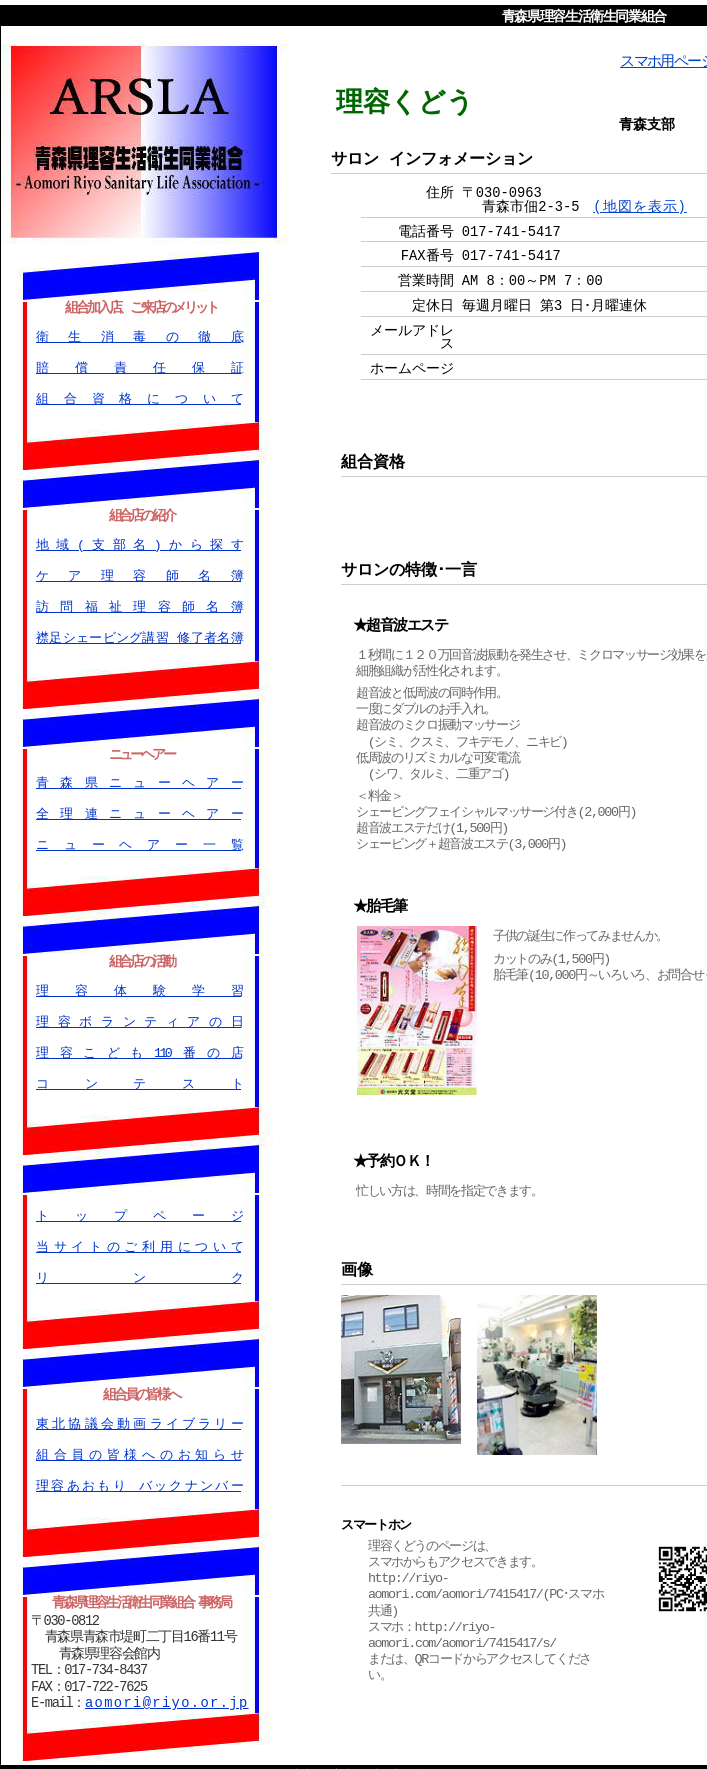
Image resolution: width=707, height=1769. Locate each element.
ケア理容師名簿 (138, 572)
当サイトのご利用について (138, 1241)
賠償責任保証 (138, 365)
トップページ (138, 1210)
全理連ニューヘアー (138, 810)
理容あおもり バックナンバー (138, 1479)
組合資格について (138, 396)
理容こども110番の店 (138, 1048)
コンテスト (138, 1079)
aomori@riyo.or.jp (167, 1694)
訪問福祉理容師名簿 (138, 603)
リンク (138, 1272)
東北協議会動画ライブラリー (138, 1416)
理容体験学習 (138, 985)
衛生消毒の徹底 (138, 334)
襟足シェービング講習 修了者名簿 (138, 635)
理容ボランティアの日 (138, 1017)
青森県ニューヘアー (138, 779)
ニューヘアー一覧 (138, 841)
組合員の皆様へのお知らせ (138, 1448)
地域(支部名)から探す (138, 541)
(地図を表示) (640, 205)
